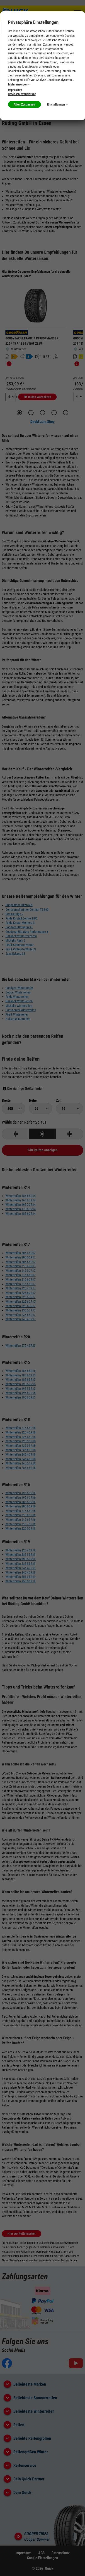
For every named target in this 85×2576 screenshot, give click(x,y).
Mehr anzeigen (18, 84)
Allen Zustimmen (24, 104)
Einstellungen (57, 104)
